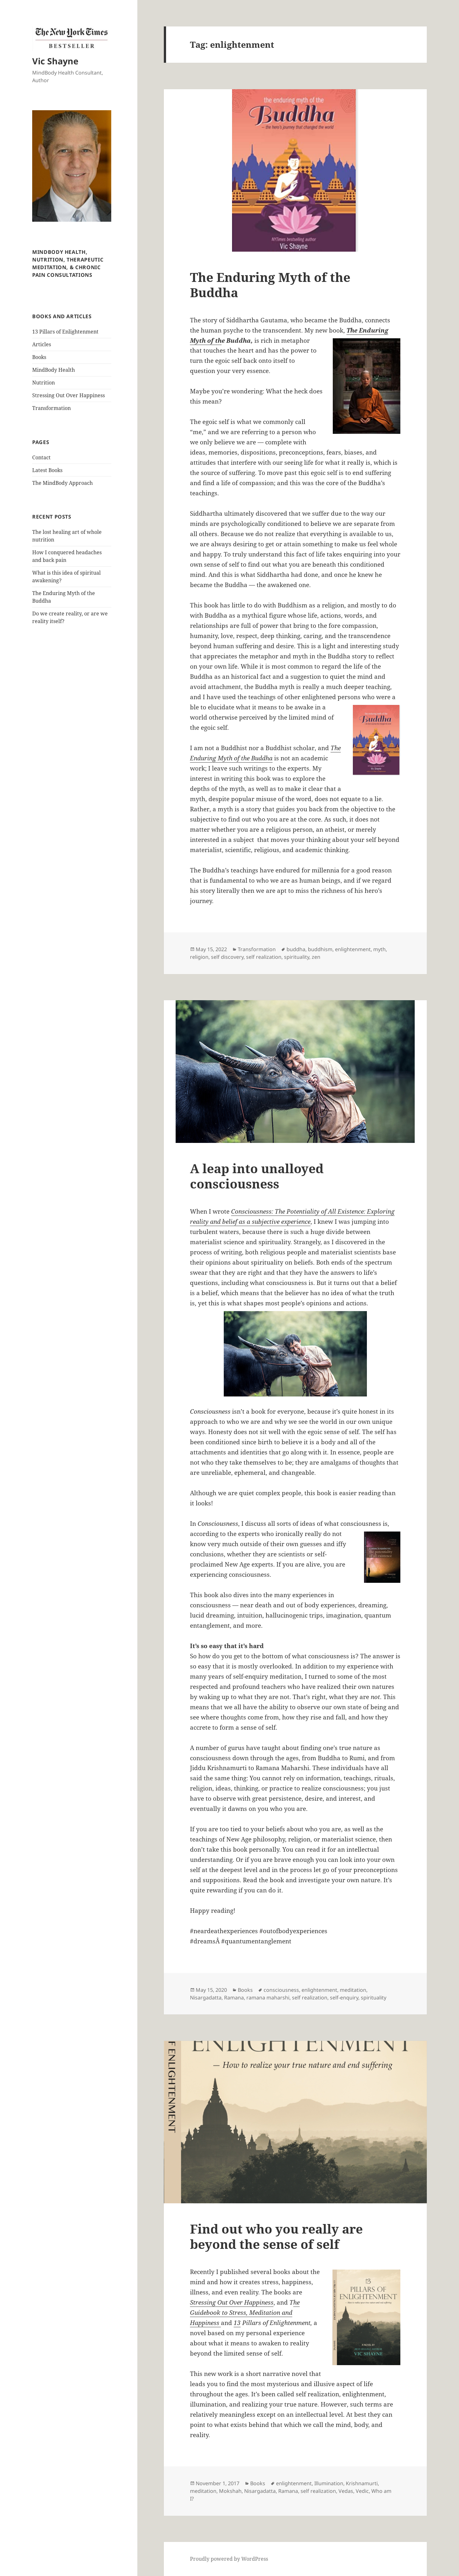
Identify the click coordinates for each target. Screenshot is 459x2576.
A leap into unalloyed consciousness (257, 1176)
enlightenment (353, 949)
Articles (41, 344)
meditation (353, 1989)
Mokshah (230, 2490)
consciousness (281, 1989)
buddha (296, 949)
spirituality (296, 956)
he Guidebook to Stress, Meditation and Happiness (245, 2312)
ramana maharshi (267, 1997)
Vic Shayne (55, 61)
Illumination (328, 2483)
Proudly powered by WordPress (229, 2558)
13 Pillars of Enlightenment (65, 331)
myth (379, 949)
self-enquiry (344, 1997)
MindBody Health (53, 369)
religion (199, 956)
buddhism (320, 949)
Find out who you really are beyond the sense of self (276, 2236)
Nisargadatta (206, 1997)
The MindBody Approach (62, 482)
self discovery (227, 956)
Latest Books (47, 470)
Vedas (346, 2490)
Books (39, 357)
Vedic (362, 2490)
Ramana (234, 1997)
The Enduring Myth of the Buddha (270, 285)
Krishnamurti (362, 2483)
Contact (41, 457)
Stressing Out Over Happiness (68, 395)
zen (316, 956)
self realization (263, 956)
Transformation (51, 408)
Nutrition (43, 382)
